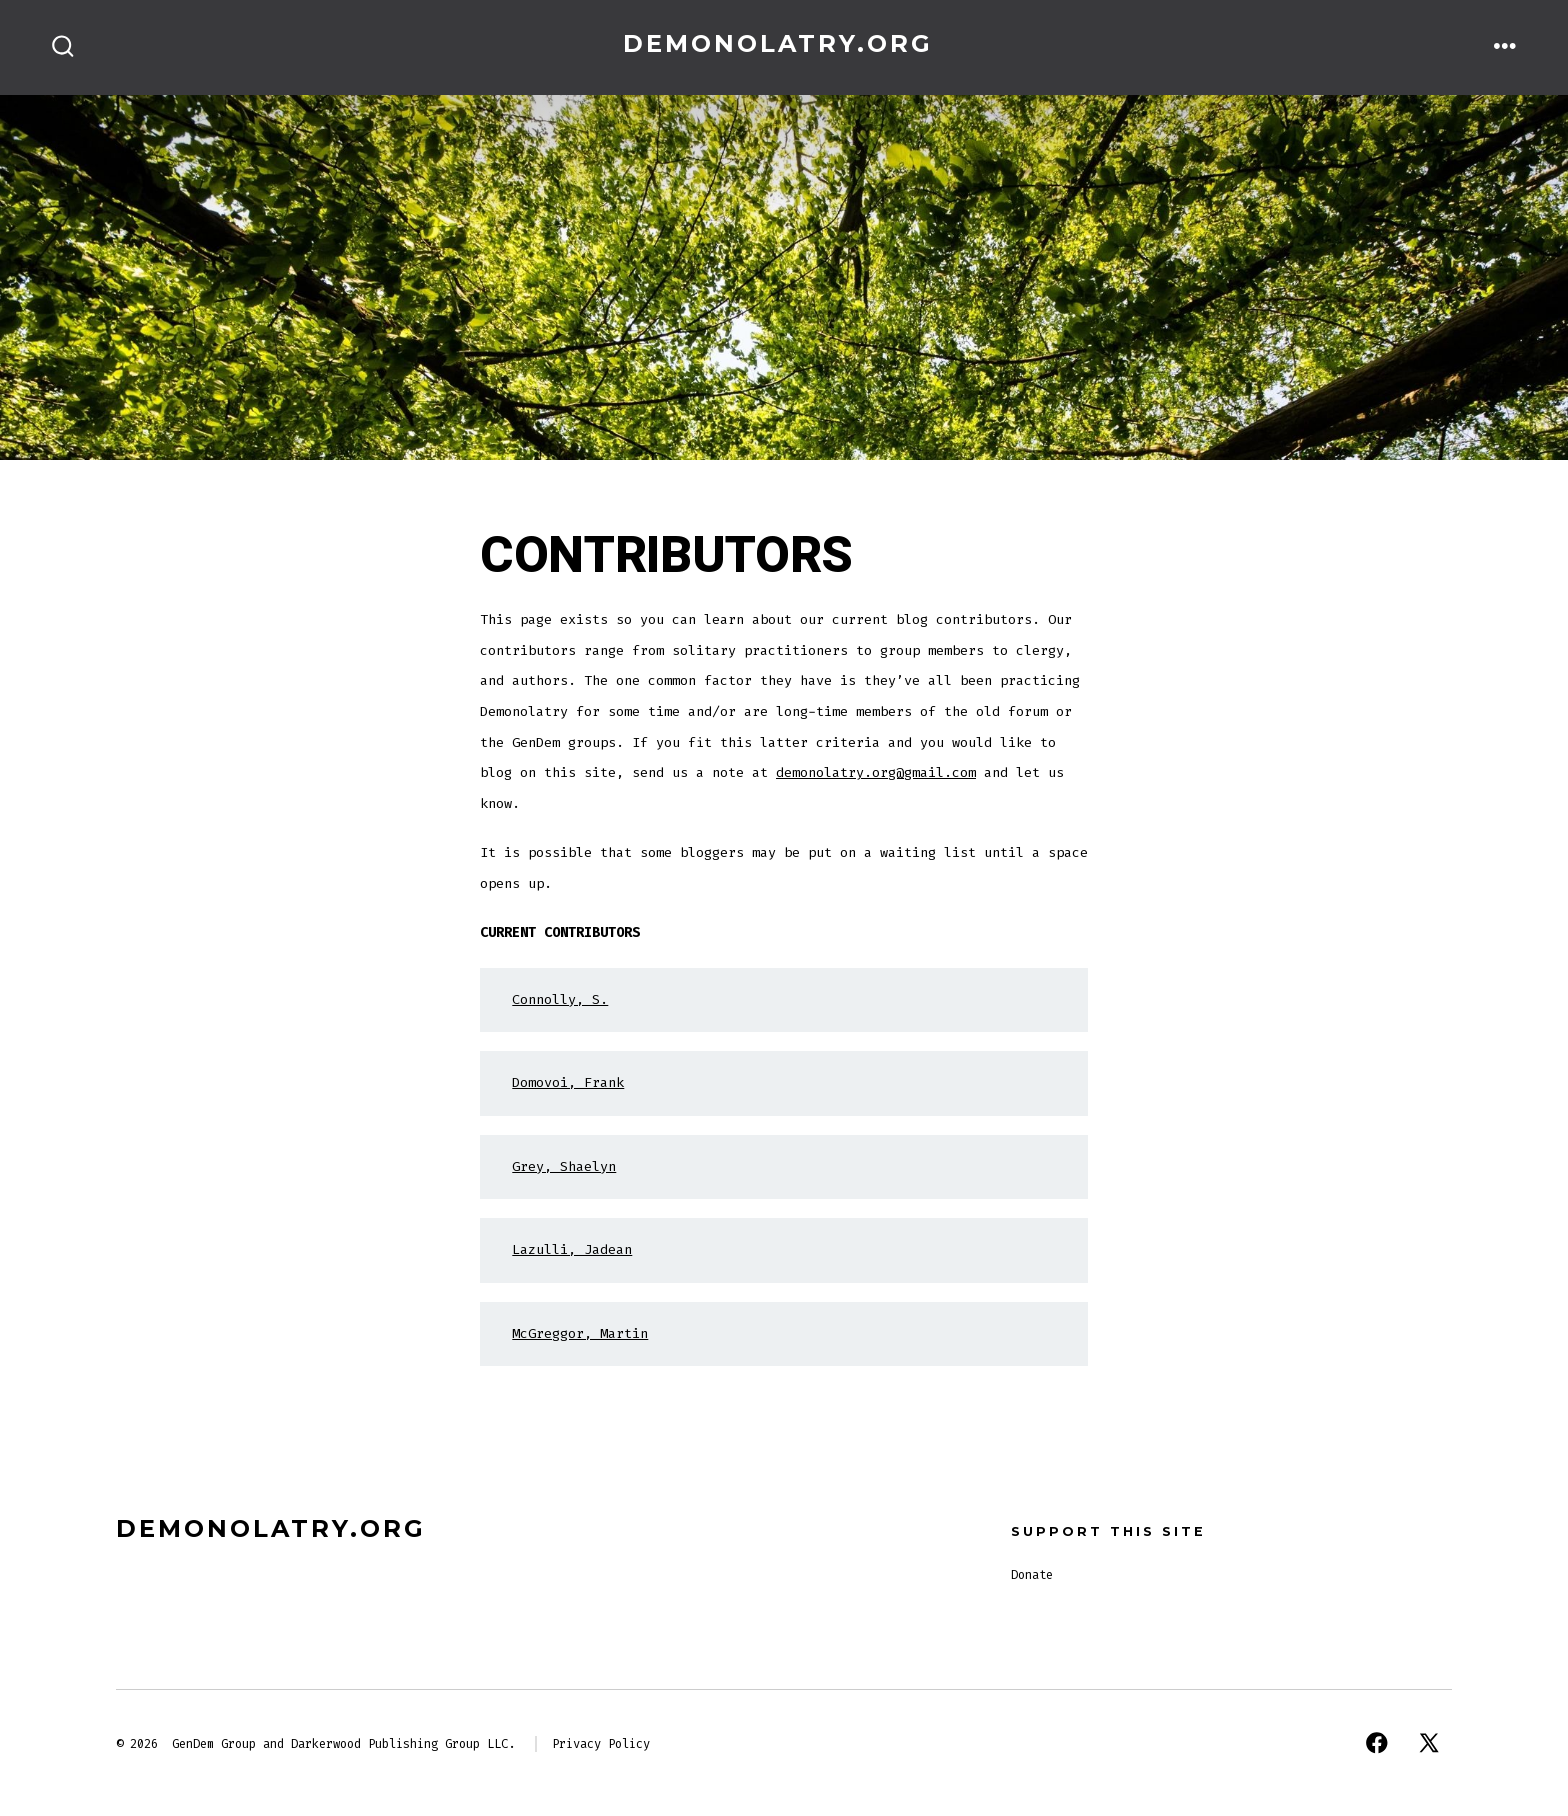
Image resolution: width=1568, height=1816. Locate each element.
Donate (1032, 1575)
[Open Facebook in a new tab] (1377, 1743)
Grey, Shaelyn (564, 1166)
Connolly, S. (560, 999)
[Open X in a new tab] (1429, 1743)
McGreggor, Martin (580, 1333)
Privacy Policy (601, 1744)
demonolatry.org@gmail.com (876, 772)
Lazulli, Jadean (572, 1249)
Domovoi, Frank (568, 1082)
